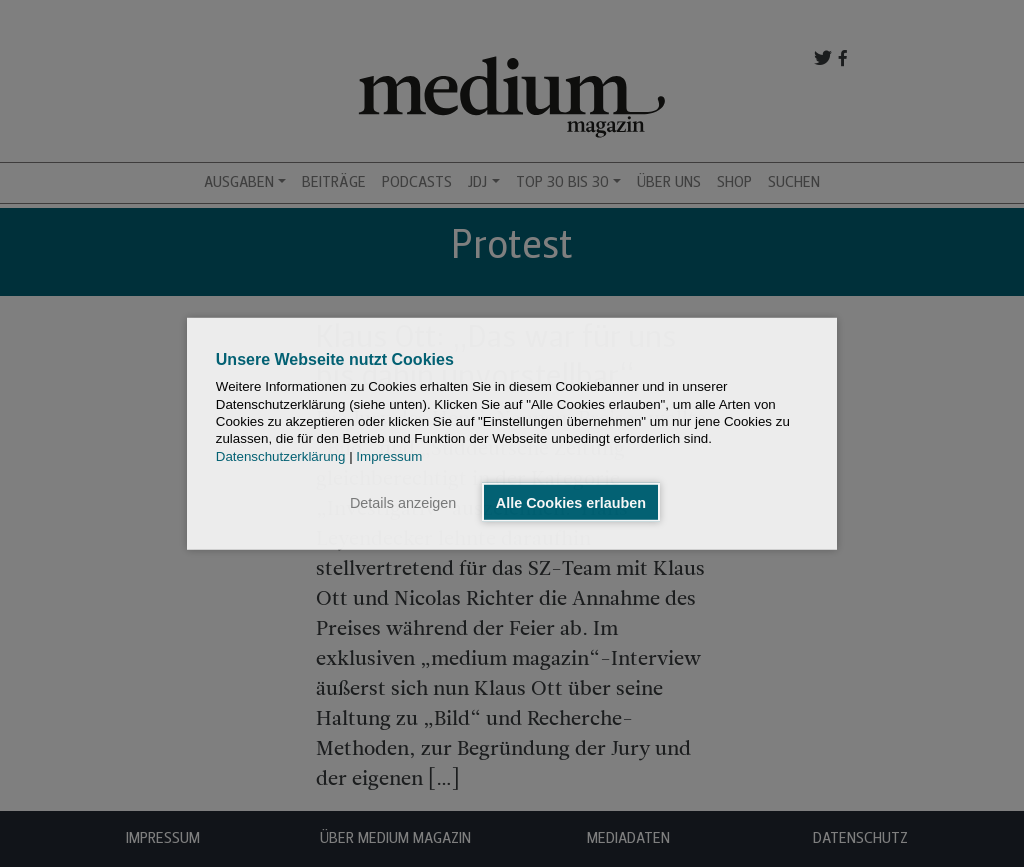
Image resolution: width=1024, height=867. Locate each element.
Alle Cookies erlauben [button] (571, 502)
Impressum (389, 455)
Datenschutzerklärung (281, 455)
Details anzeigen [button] (403, 502)
